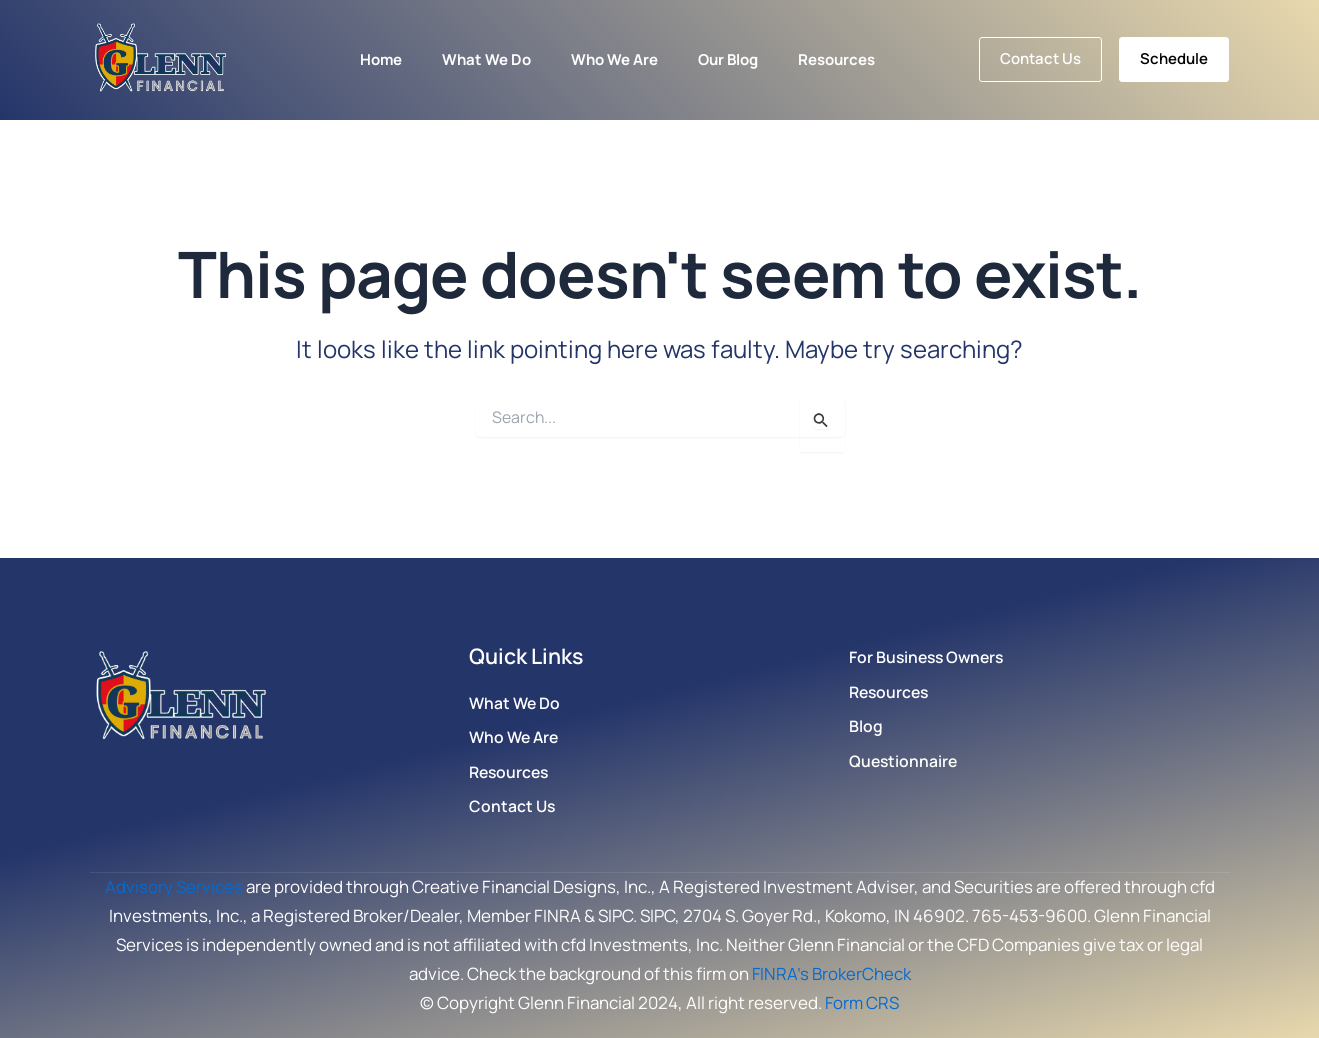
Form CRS (862, 1002)
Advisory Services (174, 886)
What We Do (486, 59)
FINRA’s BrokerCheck (831, 973)
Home (381, 59)
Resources (836, 59)
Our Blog (728, 59)
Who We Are (614, 59)
